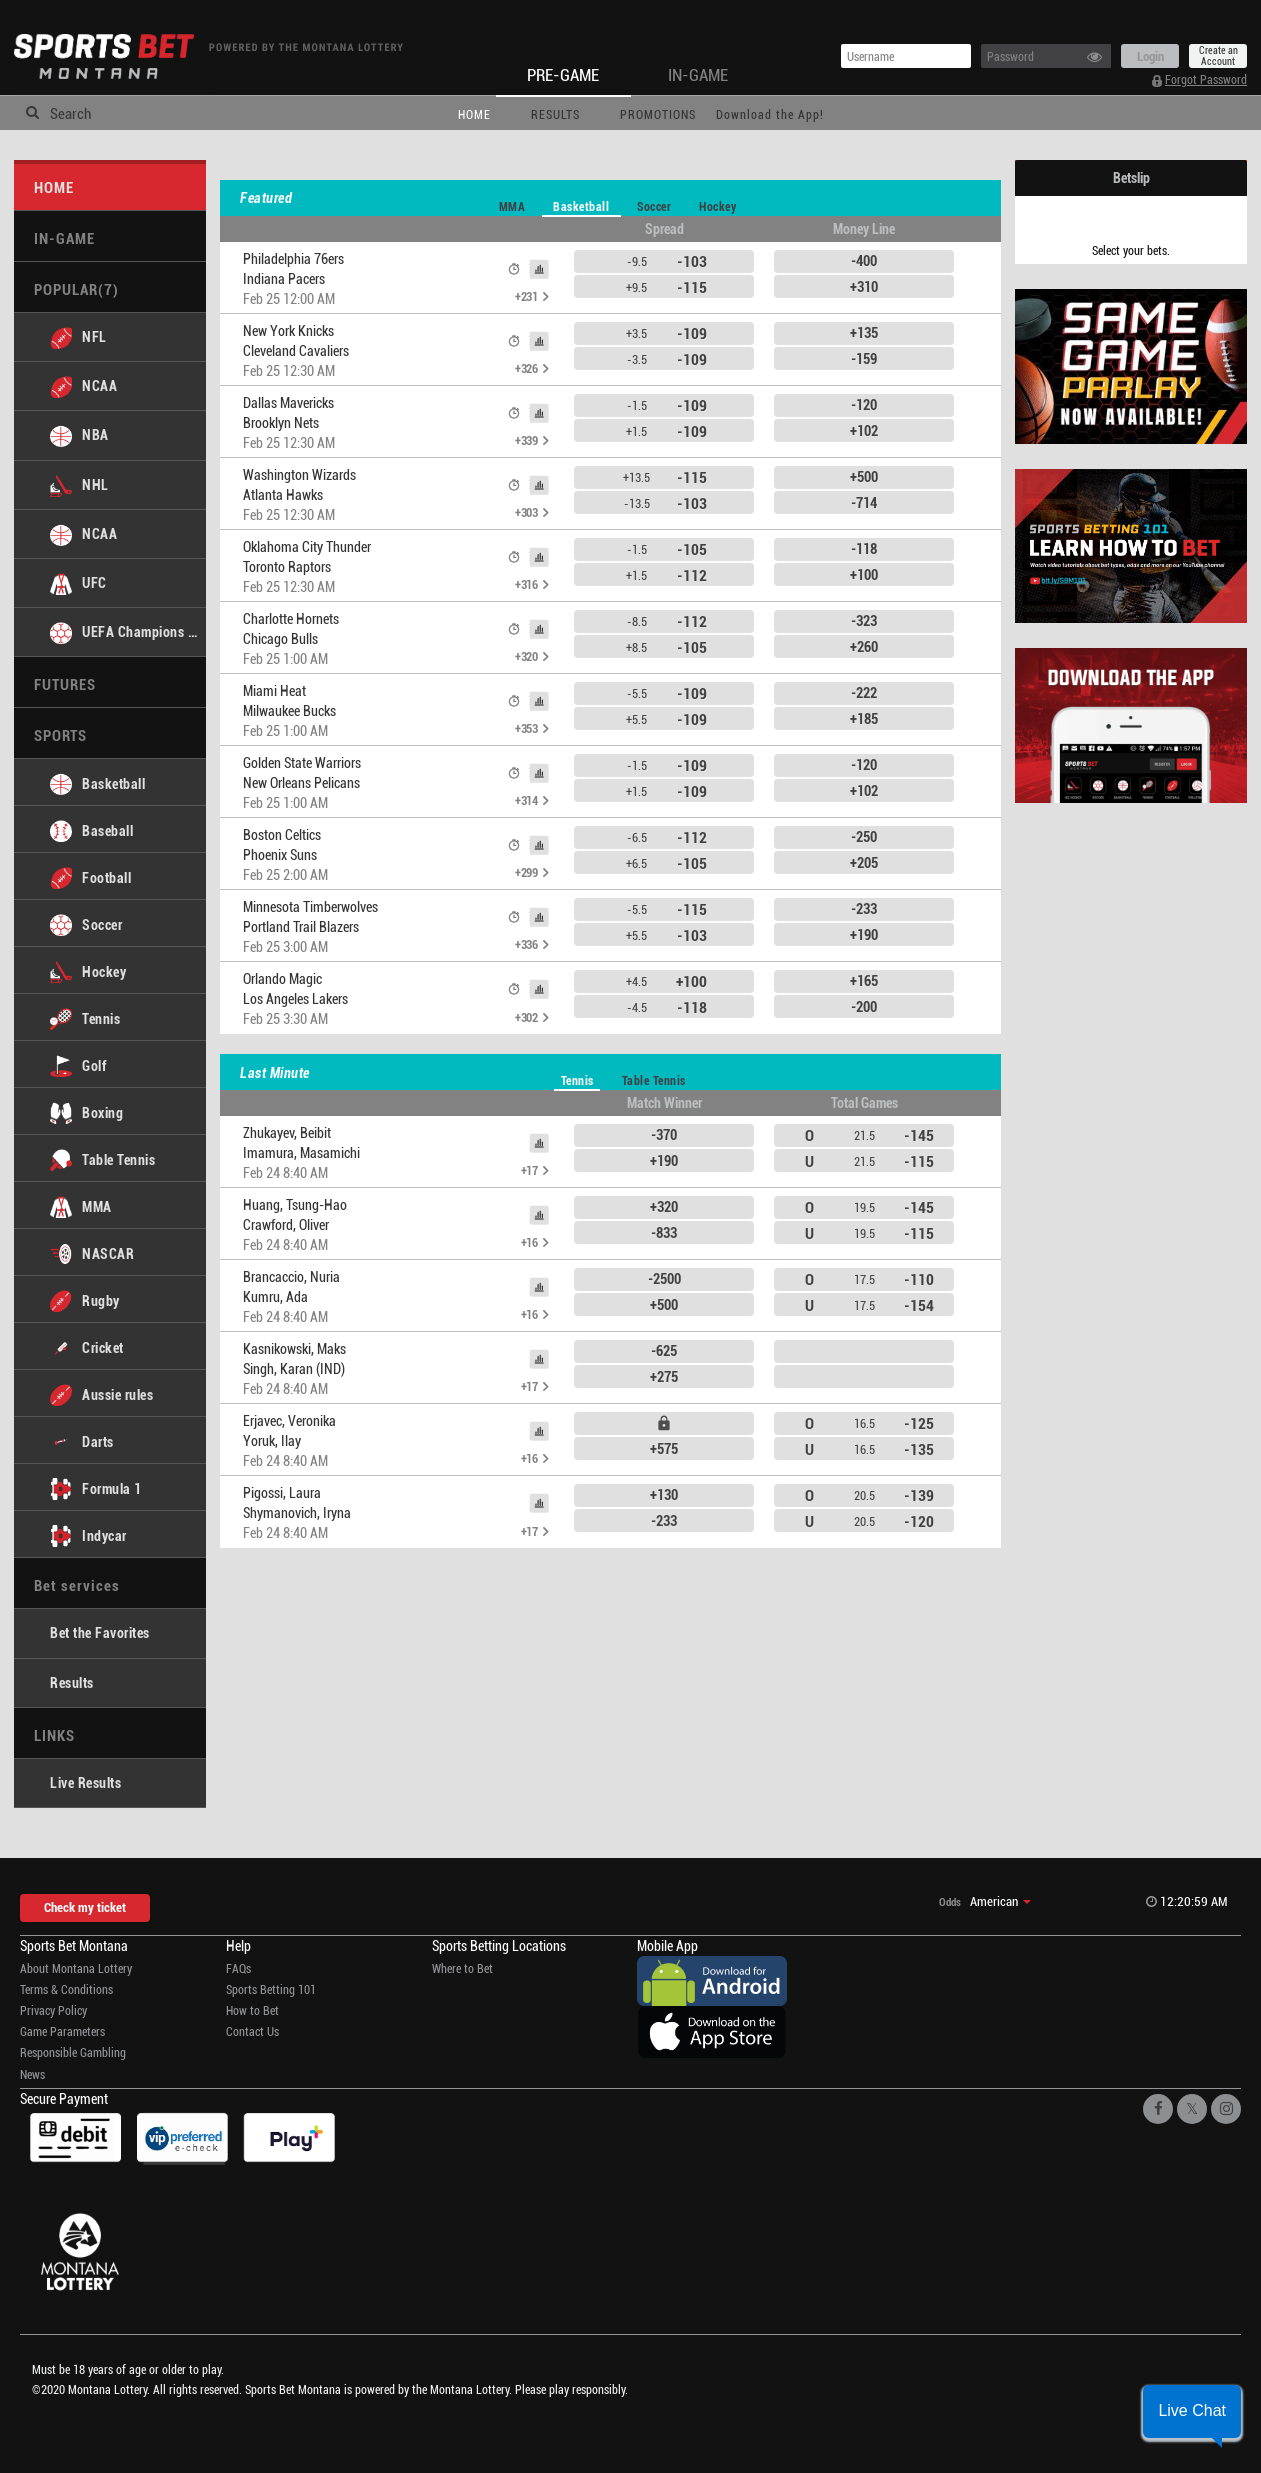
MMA (512, 206)
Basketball (581, 206)
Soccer (654, 206)
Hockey (717, 206)
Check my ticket (85, 1907)
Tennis (577, 1080)
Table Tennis (654, 1080)
